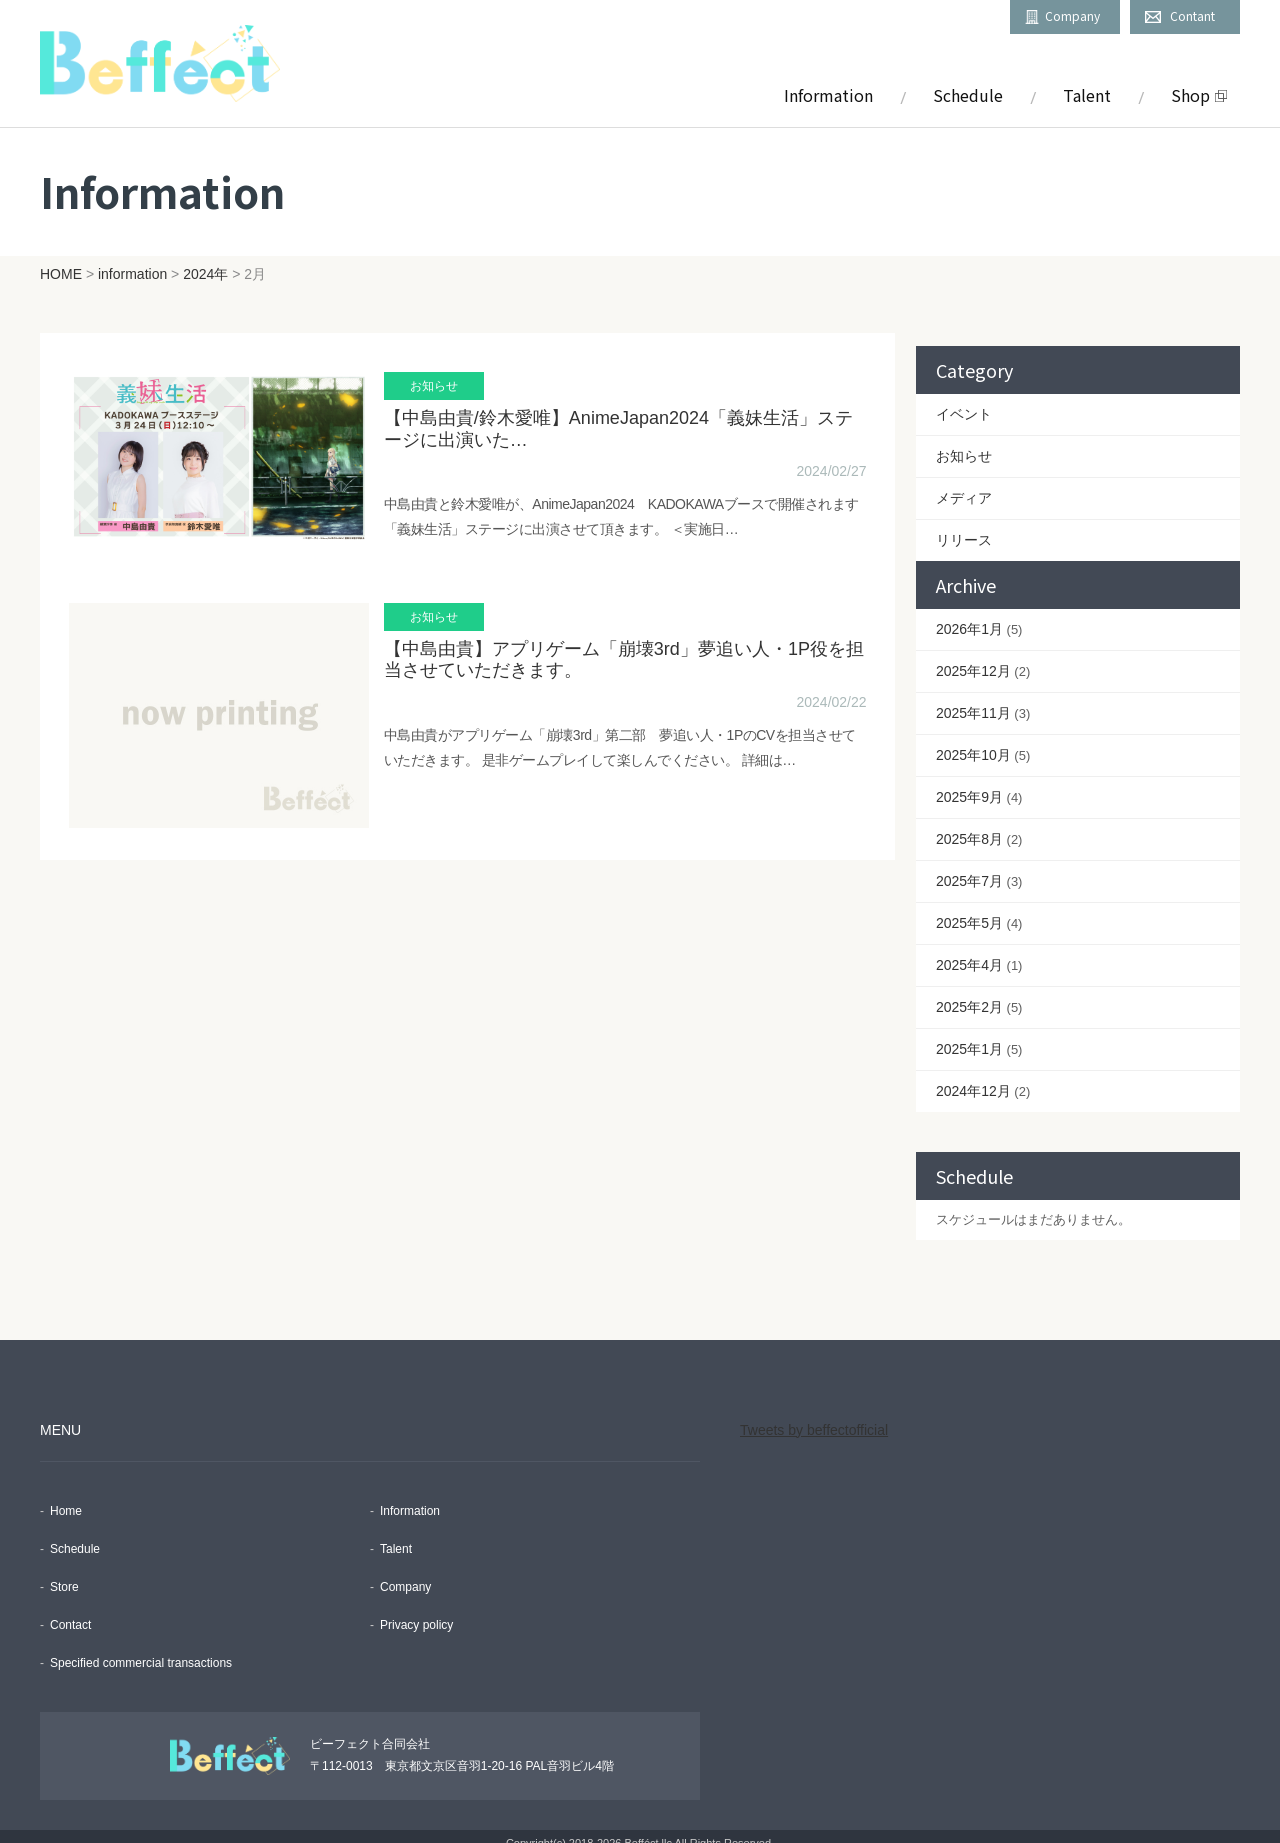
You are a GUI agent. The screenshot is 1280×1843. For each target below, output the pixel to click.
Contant (1192, 15)
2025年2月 (969, 994)
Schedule (968, 95)
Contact (70, 1612)
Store (64, 1574)
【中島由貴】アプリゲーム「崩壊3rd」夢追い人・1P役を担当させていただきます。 (617, 671)
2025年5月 (969, 910)
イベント (964, 401)
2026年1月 (969, 616)
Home (66, 1498)
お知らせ (964, 443)
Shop (1190, 95)
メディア (964, 485)
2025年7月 (969, 868)
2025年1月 (969, 1036)
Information (828, 95)
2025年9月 (969, 784)
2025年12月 (973, 658)
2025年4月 (969, 952)
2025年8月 (969, 826)
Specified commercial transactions (141, 1650)
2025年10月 (973, 742)
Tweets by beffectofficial (814, 1417)
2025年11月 (973, 700)
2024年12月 (973, 1078)
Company (1072, 15)
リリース (964, 527)
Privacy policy (416, 1612)
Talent (1087, 95)
